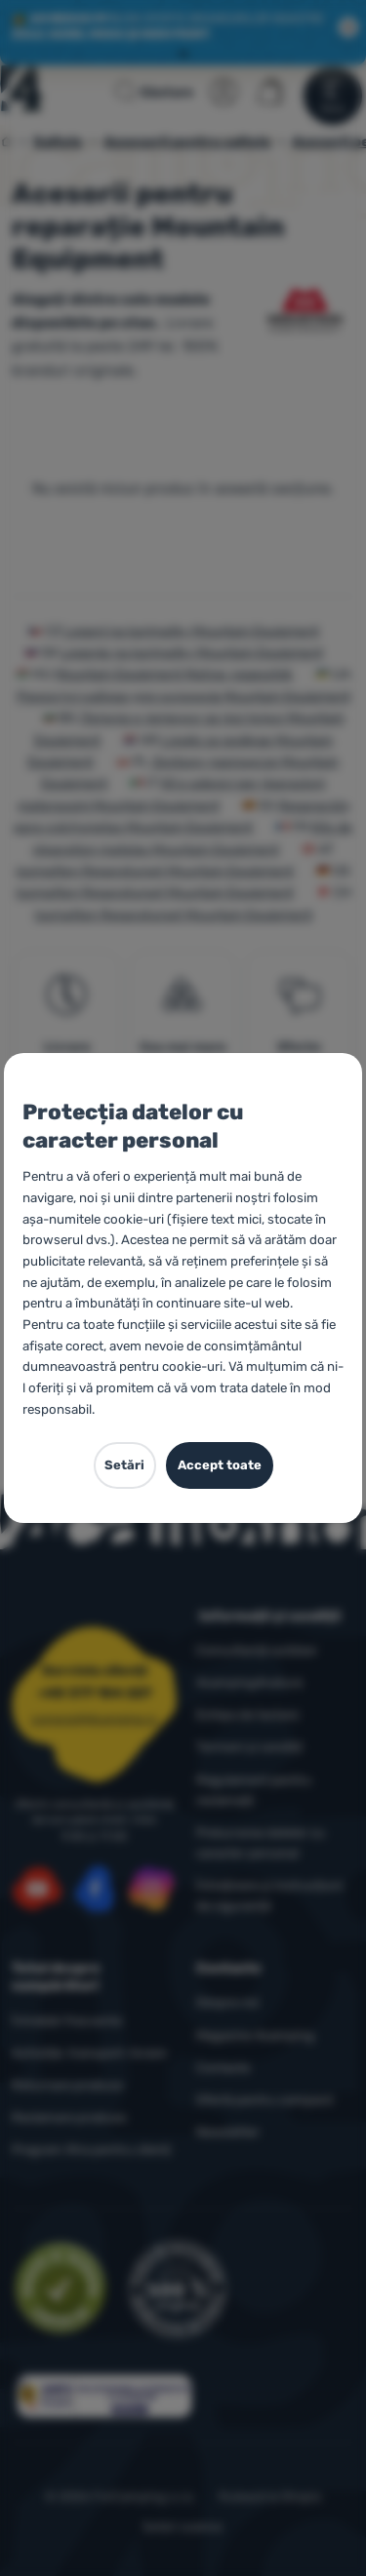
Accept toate (220, 1465)
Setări (124, 1465)
